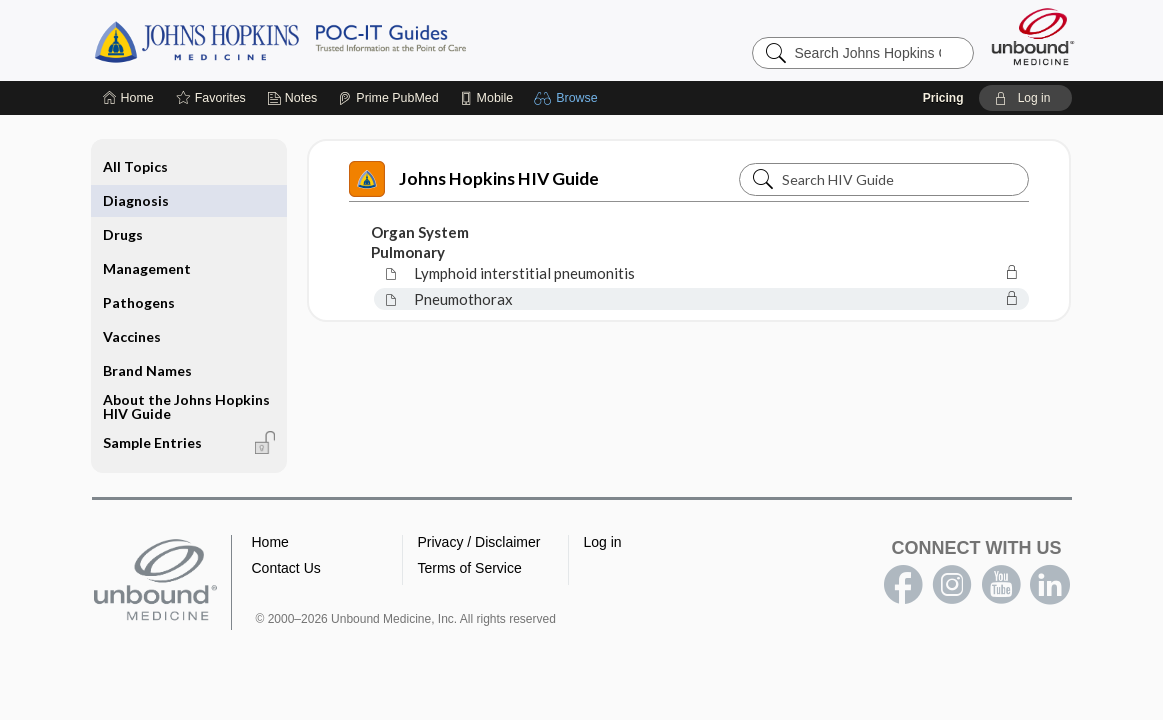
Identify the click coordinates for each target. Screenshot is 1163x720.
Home (270, 542)
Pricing (943, 98)
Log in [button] (603, 542)
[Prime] (388, 98)
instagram (952, 585)
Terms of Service (470, 568)
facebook (903, 585)
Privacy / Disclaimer (479, 542)
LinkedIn (1050, 585)
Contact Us (286, 568)
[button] (568, 98)
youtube (1001, 585)
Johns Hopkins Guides (342, 40)
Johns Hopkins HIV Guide (474, 179)
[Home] (128, 98)
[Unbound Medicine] (1033, 36)
